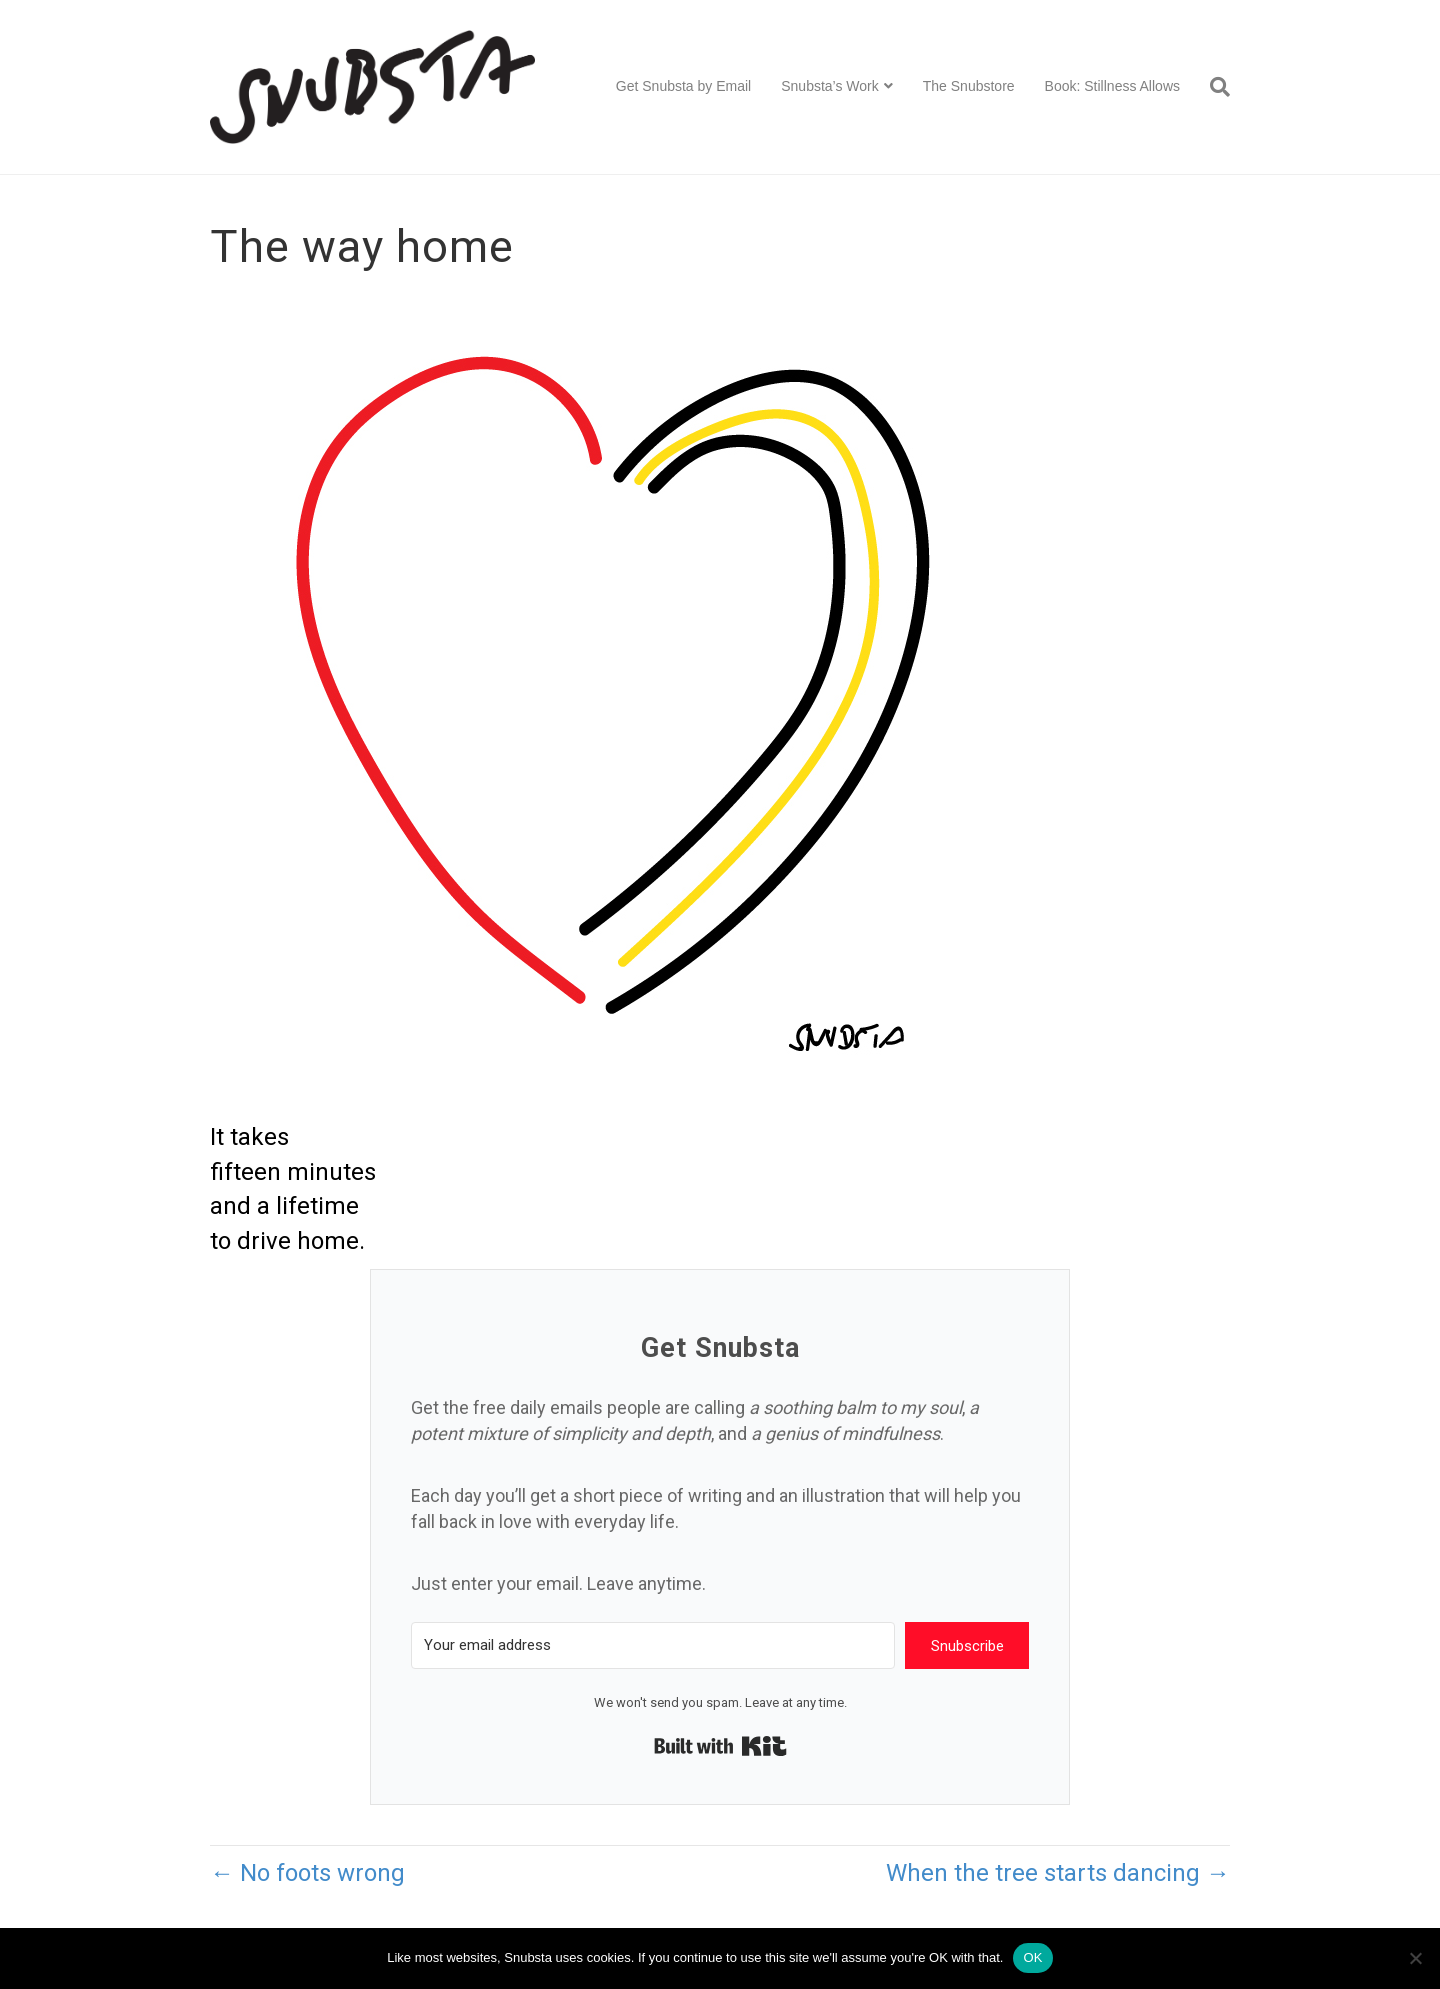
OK (1032, 1957)
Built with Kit (720, 1746)
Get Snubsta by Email (683, 86)
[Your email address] (653, 1645)
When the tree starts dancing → (1058, 1873)
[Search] (1212, 87)
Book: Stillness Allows (1112, 86)
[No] (1415, 1958)
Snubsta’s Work (830, 86)
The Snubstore (969, 86)
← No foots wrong (307, 1873)
